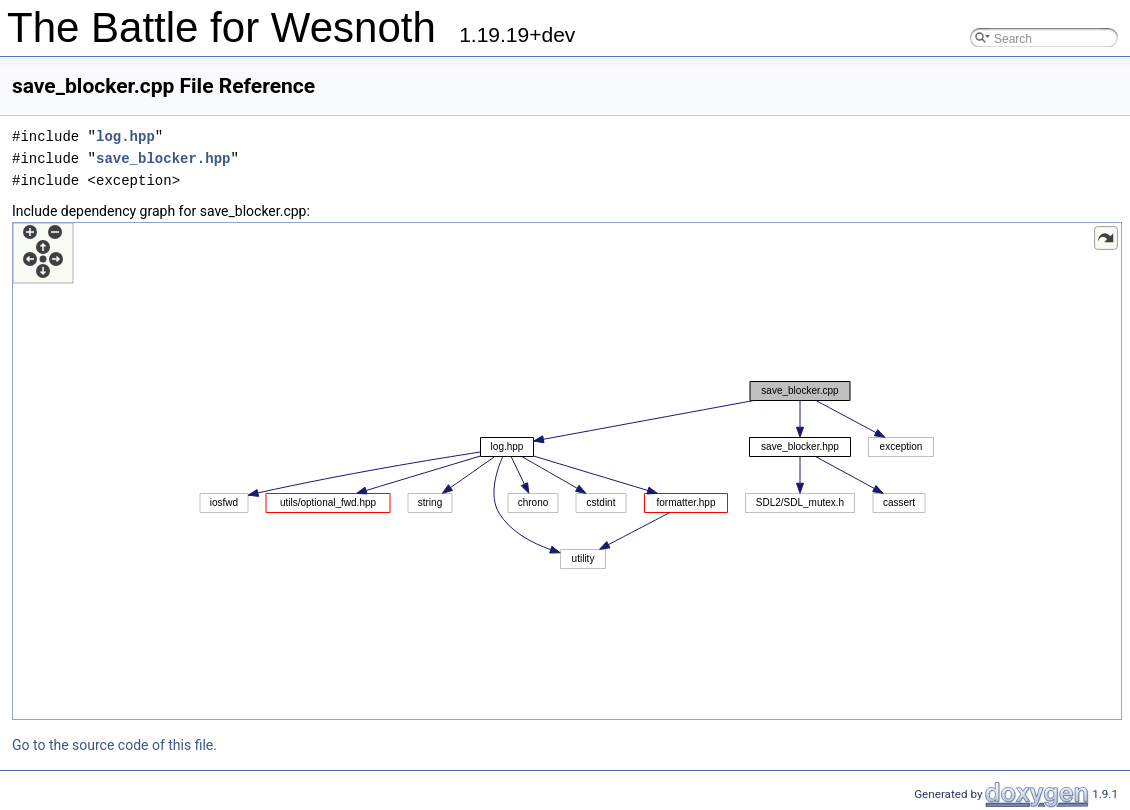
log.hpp (125, 136)
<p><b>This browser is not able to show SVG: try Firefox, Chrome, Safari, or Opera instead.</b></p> (567, 471)
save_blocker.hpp (163, 158)
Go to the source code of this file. (114, 745)
